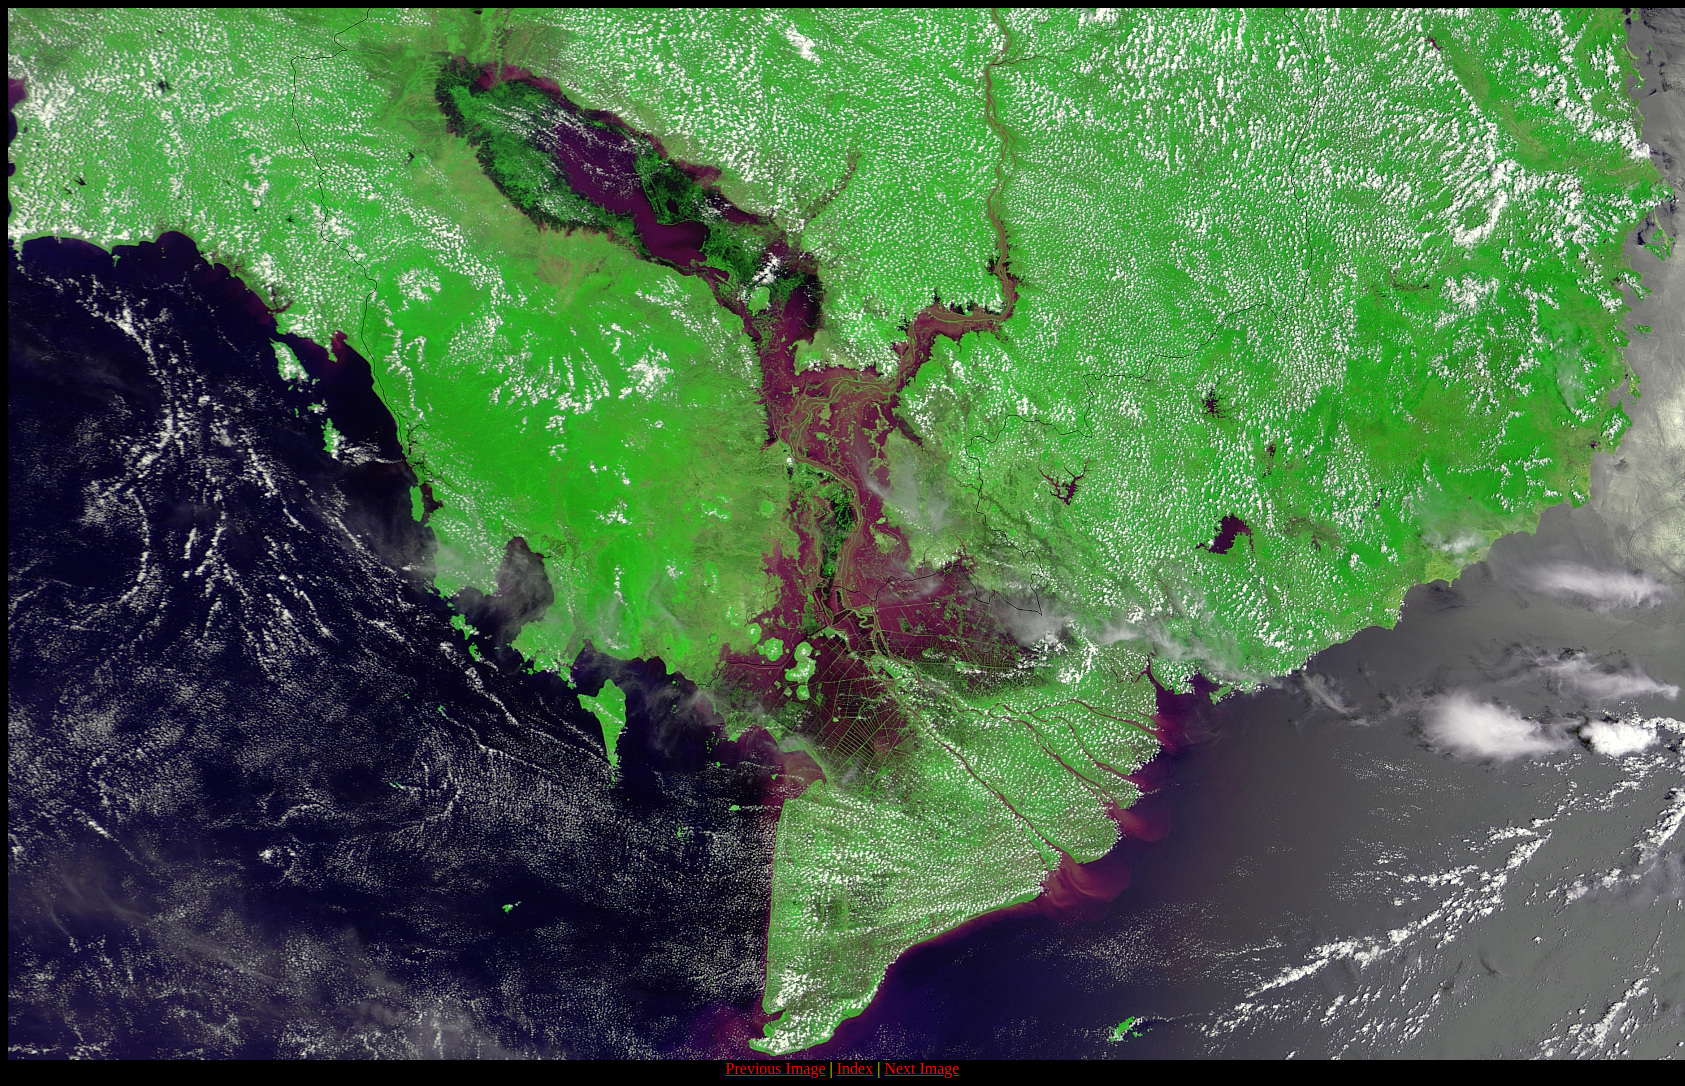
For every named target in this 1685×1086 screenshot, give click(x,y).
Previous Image (776, 1068)
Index (855, 1068)
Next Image (921, 1068)
